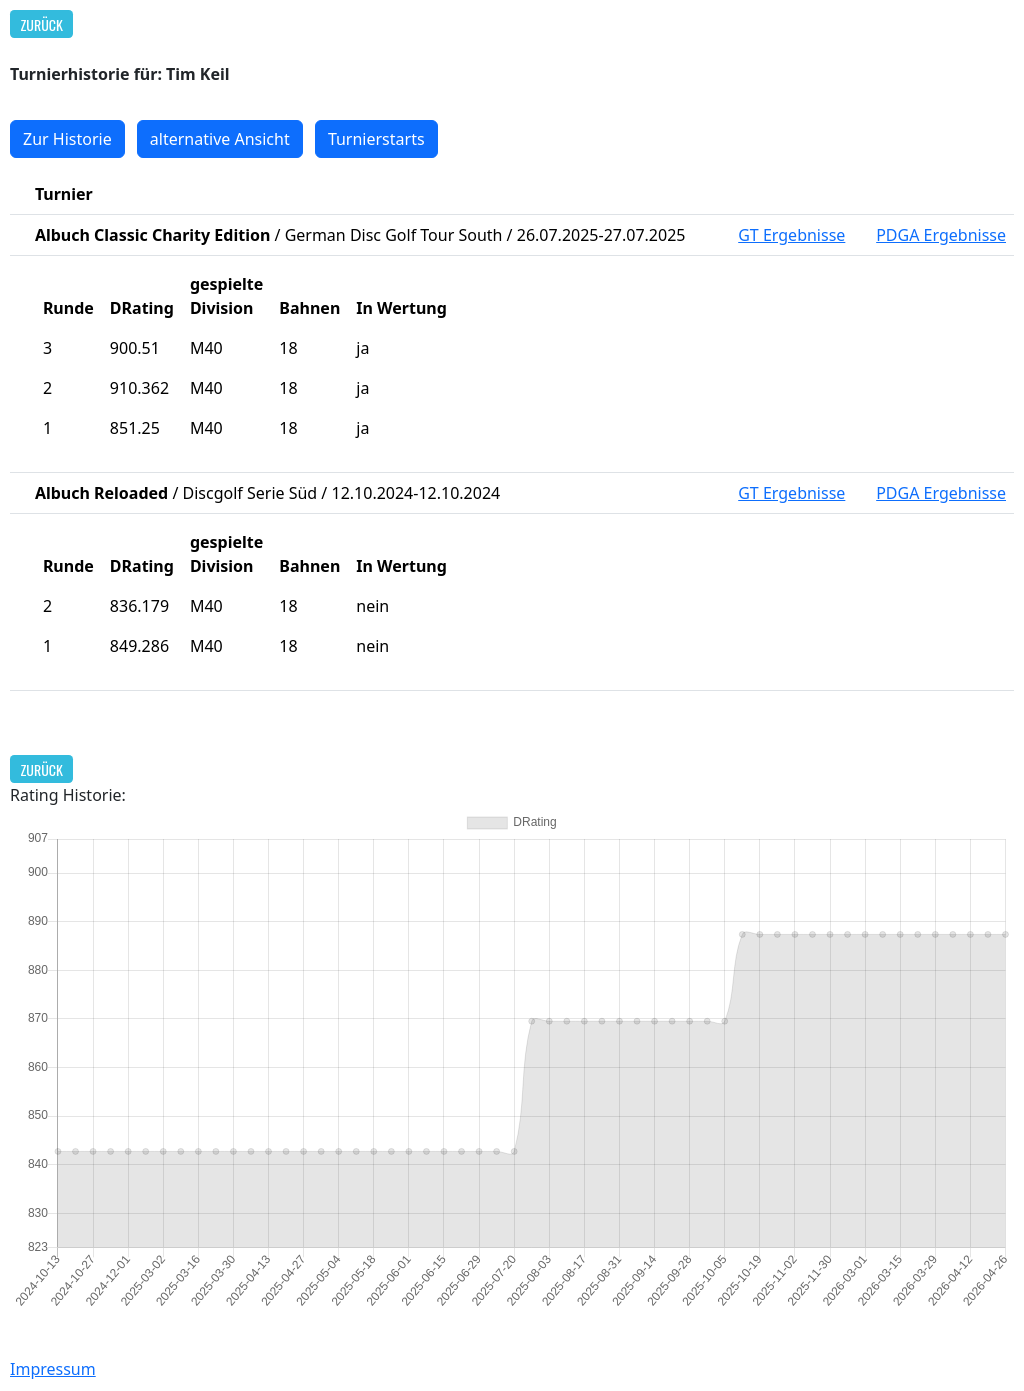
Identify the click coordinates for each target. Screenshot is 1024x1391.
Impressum (53, 1369)
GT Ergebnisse (791, 235)
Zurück (42, 24)
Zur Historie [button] (67, 139)
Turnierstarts (376, 139)
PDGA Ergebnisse (941, 235)
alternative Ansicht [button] (220, 139)
